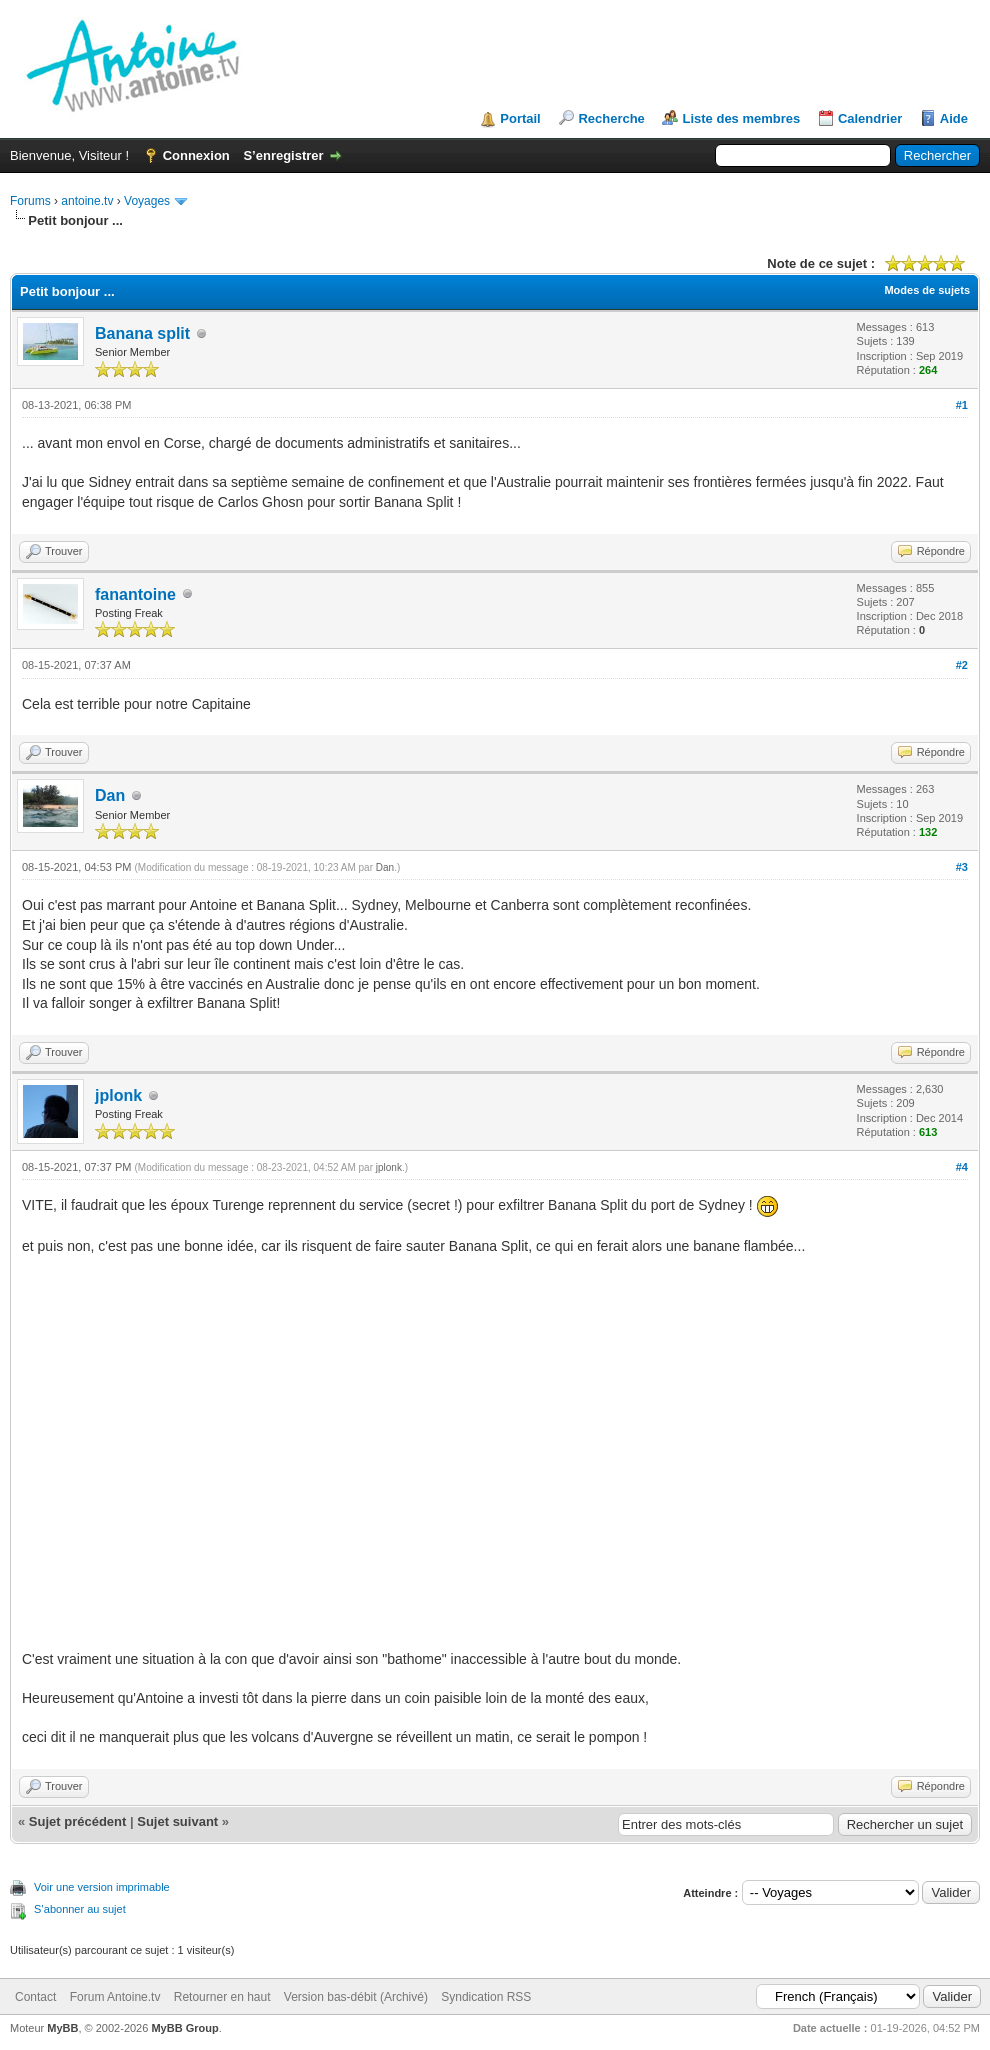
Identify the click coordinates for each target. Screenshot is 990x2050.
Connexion (196, 155)
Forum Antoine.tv (115, 1997)
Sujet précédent (78, 1821)
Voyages (147, 201)
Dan (110, 795)
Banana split (142, 333)
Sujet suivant (177, 1821)
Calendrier (870, 118)
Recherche (611, 118)
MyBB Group (184, 2028)
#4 (962, 1167)
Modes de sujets (927, 290)
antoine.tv (87, 201)
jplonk (118, 1095)
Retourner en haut (222, 1997)
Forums (30, 201)
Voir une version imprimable (102, 1887)
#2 (962, 665)
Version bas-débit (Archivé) (356, 1997)
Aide (954, 118)
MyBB (62, 2028)
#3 (962, 867)
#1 (962, 405)
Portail (520, 118)
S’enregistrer (283, 155)
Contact (35, 1997)
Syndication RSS (486, 1997)
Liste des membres (741, 118)
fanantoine (135, 594)
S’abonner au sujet (80, 1909)
